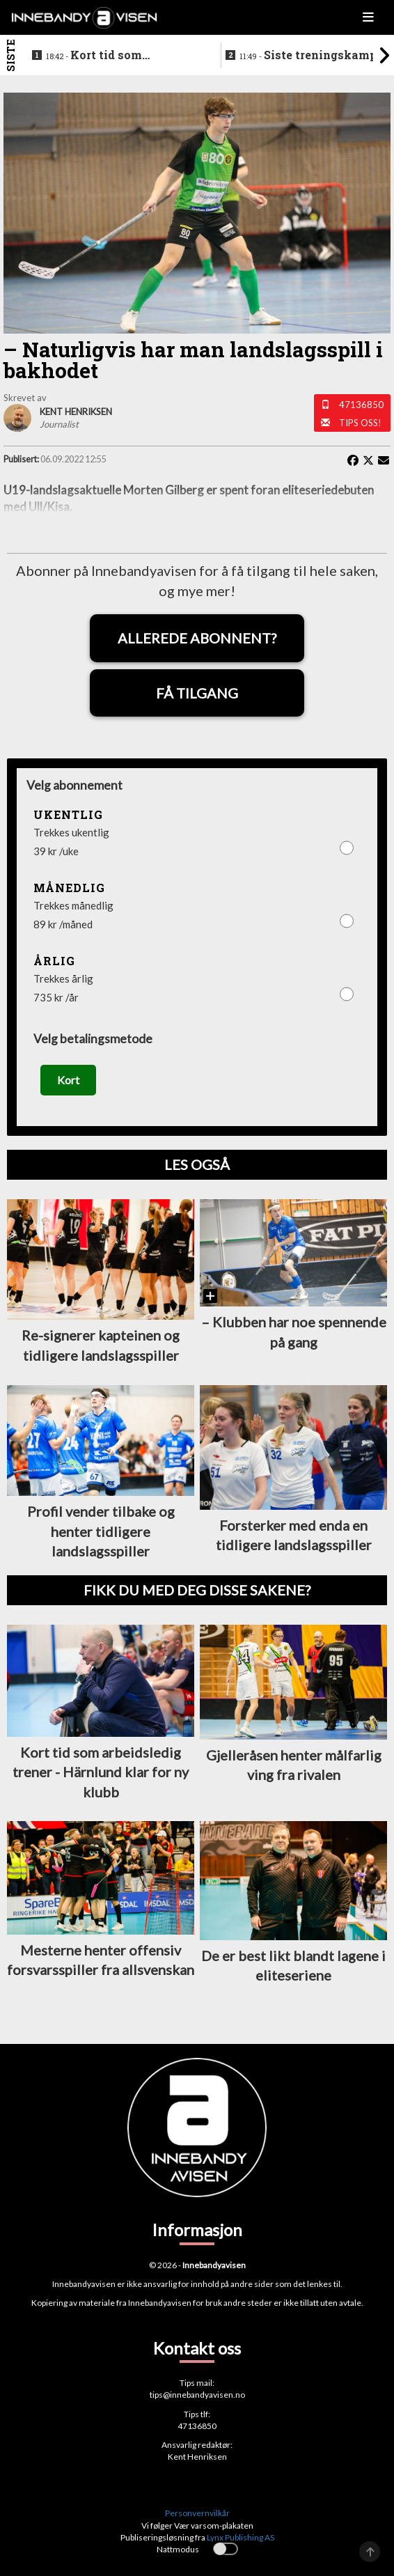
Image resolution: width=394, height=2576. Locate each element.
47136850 (361, 404)
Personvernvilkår (197, 2513)
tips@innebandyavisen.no (197, 2394)
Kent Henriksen (197, 2456)
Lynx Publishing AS (240, 2537)
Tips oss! (360, 422)
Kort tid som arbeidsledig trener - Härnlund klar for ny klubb (122, 55)
